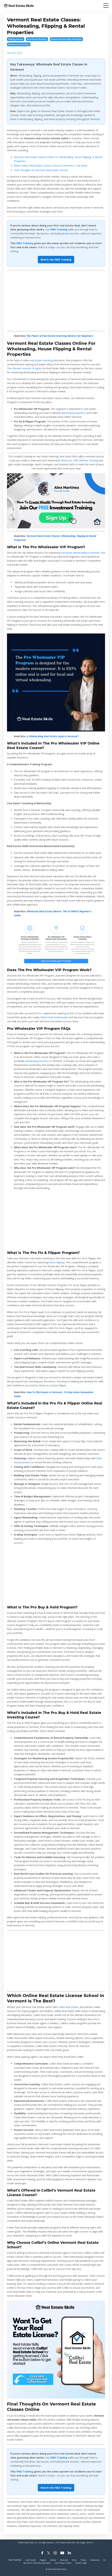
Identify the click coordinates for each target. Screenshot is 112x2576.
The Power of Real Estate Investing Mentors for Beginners (60, 335)
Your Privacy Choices (63, 2563)
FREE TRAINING (14, 2560)
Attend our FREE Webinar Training (79, 460)
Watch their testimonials (54, 1017)
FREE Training (24, 243)
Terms (74, 2560)
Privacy (83, 2560)
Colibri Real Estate (68, 2007)
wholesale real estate (18, 44)
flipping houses (15, 39)
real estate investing (41, 360)
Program (43, 2560)
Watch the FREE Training (56, 259)
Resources (64, 2560)
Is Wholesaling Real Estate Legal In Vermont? (52, 736)
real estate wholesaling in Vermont (80, 552)
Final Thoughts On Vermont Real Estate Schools (41, 170)
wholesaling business (37, 1061)
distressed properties (73, 413)
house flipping (56, 1262)
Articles (53, 2560)
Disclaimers (94, 2560)
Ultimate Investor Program (27, 368)
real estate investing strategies (66, 39)
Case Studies (30, 2560)
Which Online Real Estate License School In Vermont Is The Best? (50, 165)
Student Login (81, 2563)
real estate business (37, 39)
